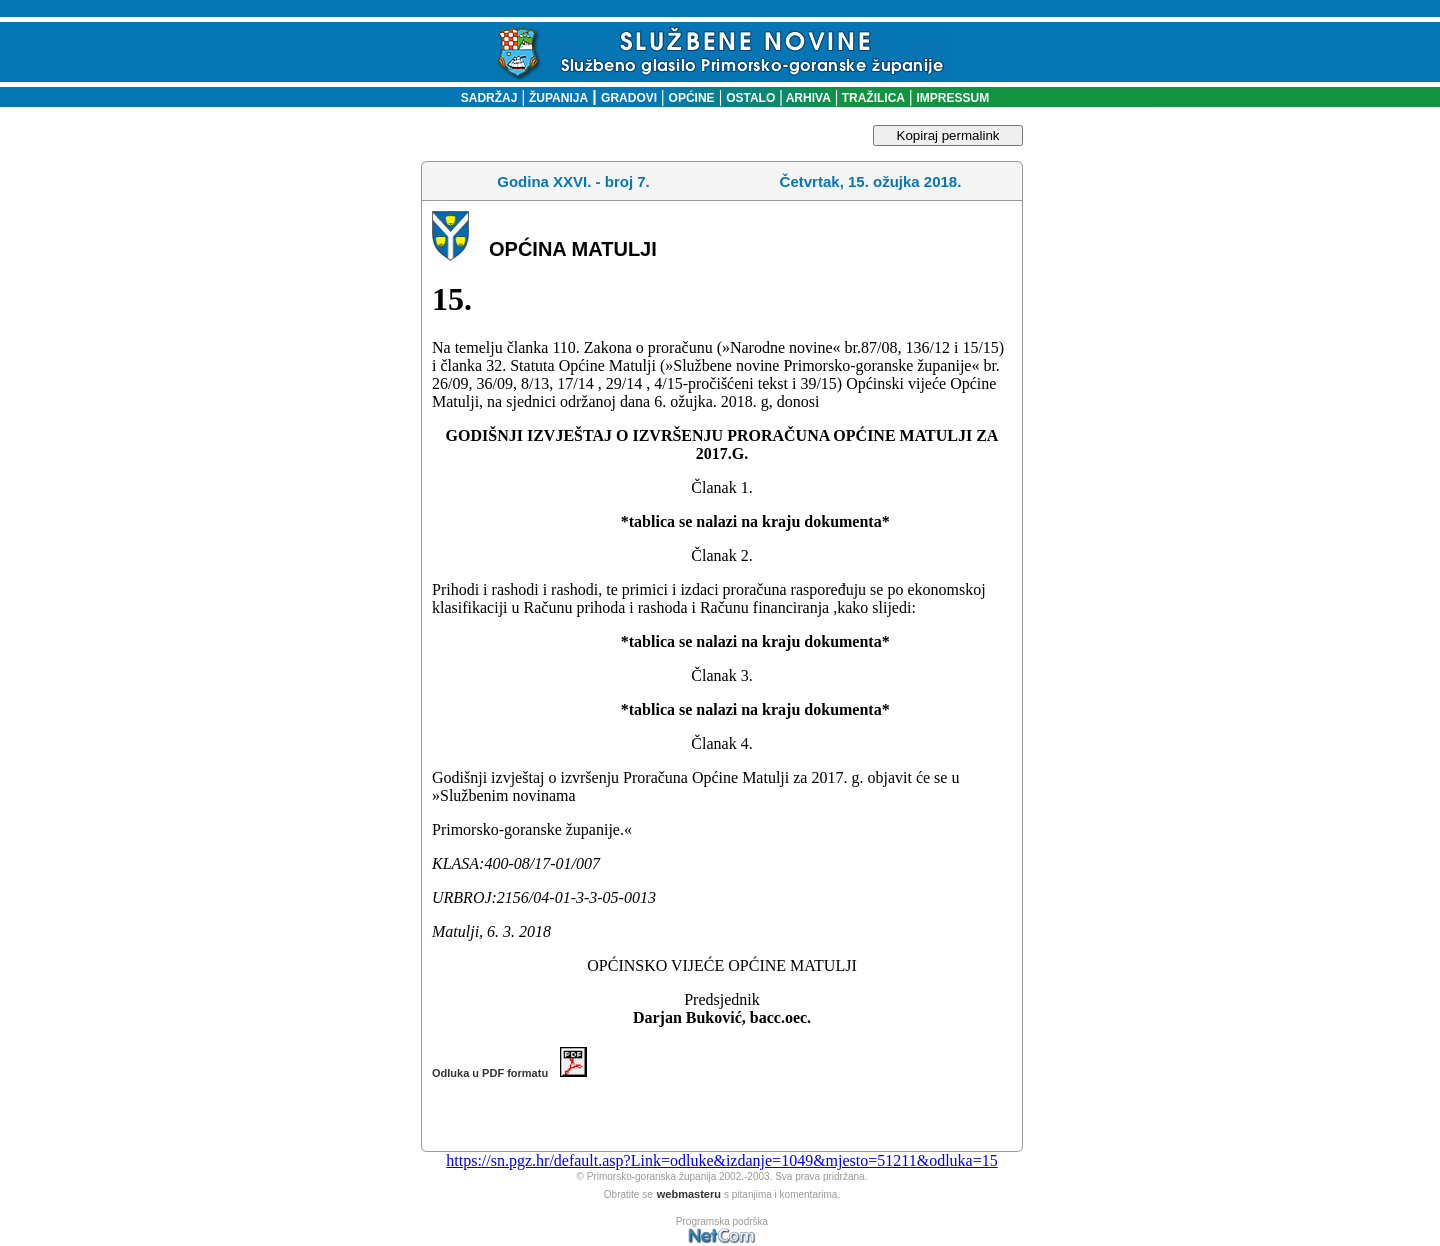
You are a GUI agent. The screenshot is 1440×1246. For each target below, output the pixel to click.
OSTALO (750, 98)
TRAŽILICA (871, 98)
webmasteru (689, 1194)
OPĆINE (692, 98)
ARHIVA (807, 98)
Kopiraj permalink (948, 135)
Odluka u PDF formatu (509, 1073)
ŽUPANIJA (558, 98)
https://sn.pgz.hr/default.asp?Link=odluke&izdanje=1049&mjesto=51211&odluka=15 (721, 1160)
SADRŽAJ (484, 98)
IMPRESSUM (953, 98)
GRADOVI (629, 98)
